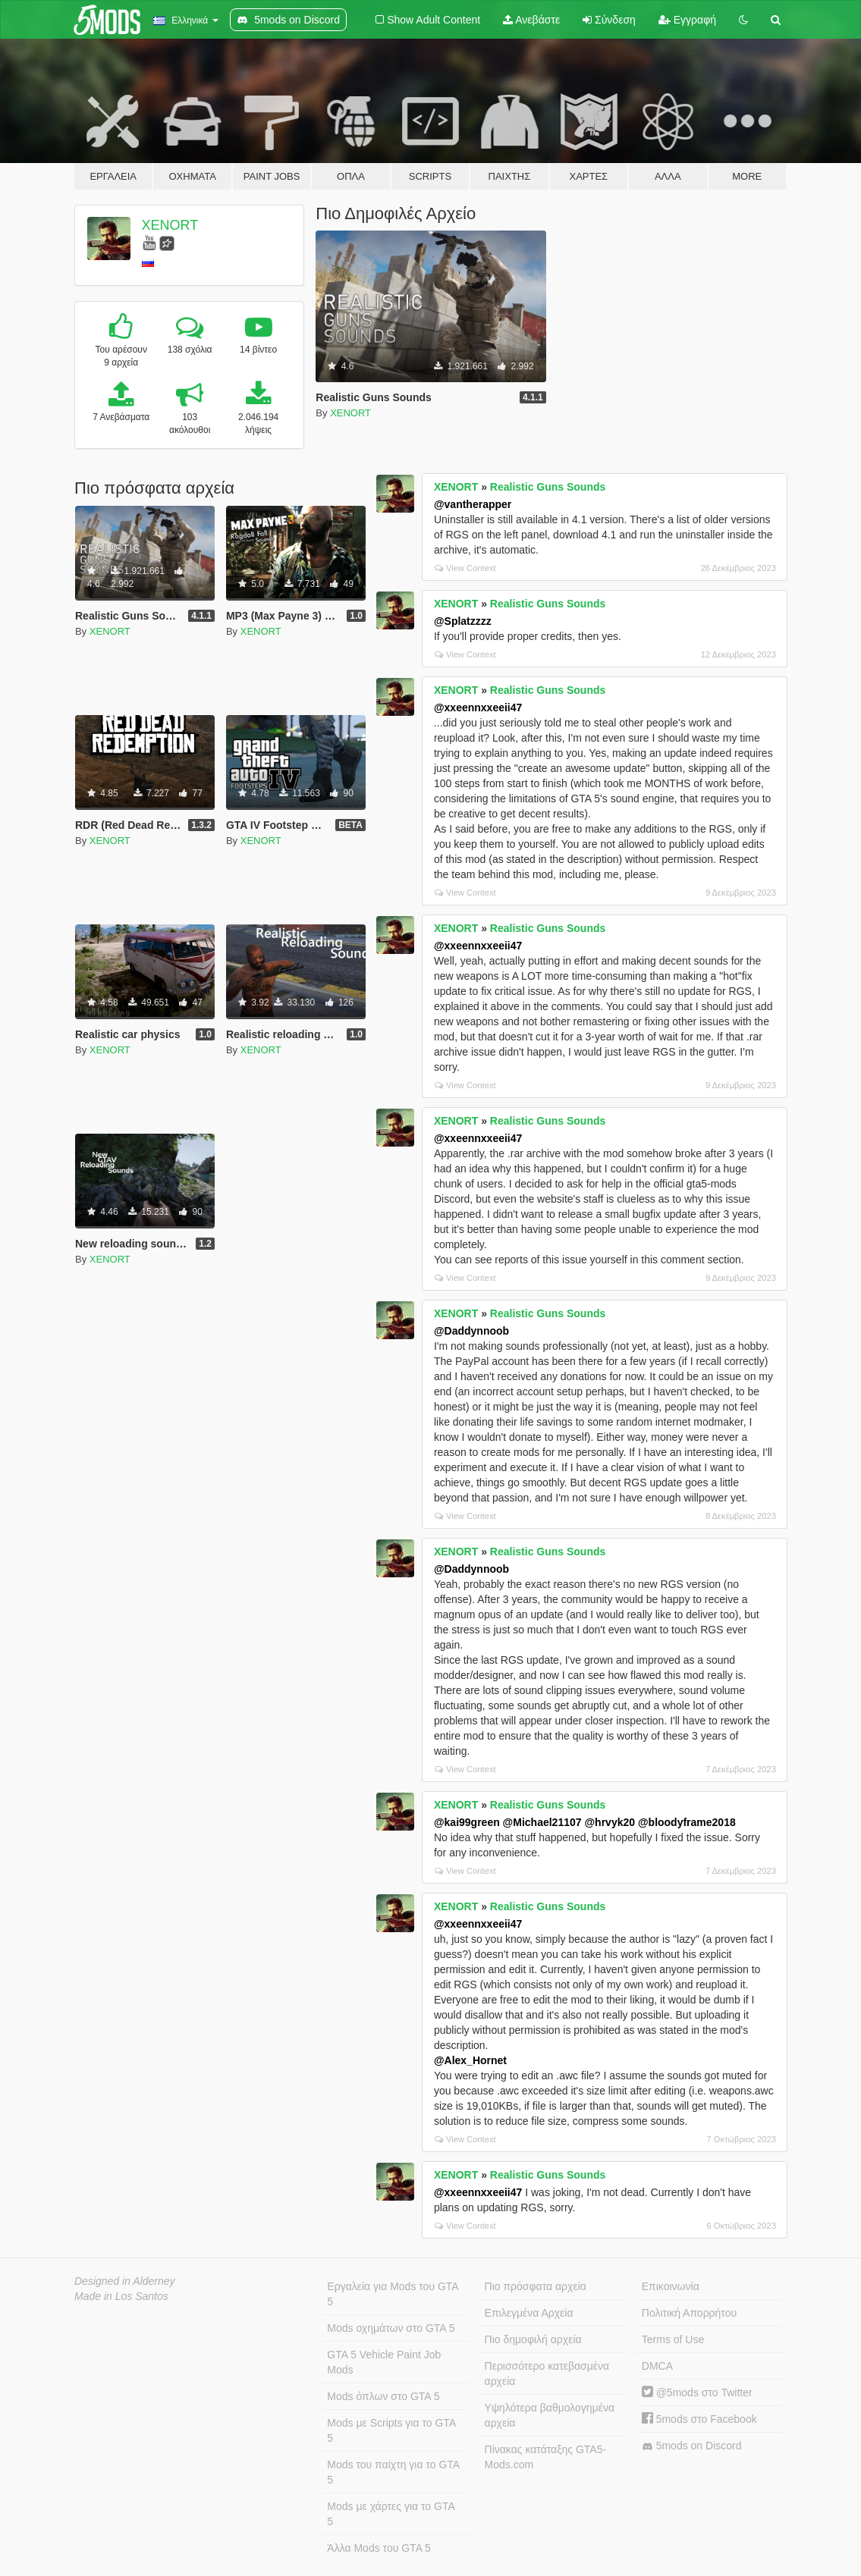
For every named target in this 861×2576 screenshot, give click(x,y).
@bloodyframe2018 (687, 1822)
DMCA (657, 2366)
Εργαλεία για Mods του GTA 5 (392, 2294)
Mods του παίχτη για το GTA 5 (393, 2472)
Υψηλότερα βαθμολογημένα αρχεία (549, 2415)
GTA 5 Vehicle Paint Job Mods (384, 2362)
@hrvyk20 (609, 1822)
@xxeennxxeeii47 (478, 707)
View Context (465, 568)
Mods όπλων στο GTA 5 (383, 2396)
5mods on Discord (692, 2446)
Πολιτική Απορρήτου (689, 2313)
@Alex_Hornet (470, 2060)
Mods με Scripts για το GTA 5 (391, 2430)
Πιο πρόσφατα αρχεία (535, 2286)
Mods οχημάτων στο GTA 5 (390, 2328)
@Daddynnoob (471, 1331)
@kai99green (467, 1822)
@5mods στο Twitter (697, 2392)
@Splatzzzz (463, 621)
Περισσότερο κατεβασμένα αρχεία (547, 2373)
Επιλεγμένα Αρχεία (529, 2313)
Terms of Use (673, 2339)
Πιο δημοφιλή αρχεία (533, 2339)
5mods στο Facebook (699, 2419)
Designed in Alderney (124, 2281)
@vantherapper (472, 504)
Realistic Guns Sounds (547, 487)
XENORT (170, 225)
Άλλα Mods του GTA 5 (379, 2548)
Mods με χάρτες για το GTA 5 (390, 2513)
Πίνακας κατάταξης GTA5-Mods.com (546, 2457)
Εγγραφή (687, 20)
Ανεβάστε (531, 20)
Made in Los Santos (121, 2296)
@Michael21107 (542, 1822)
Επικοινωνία (670, 2286)
